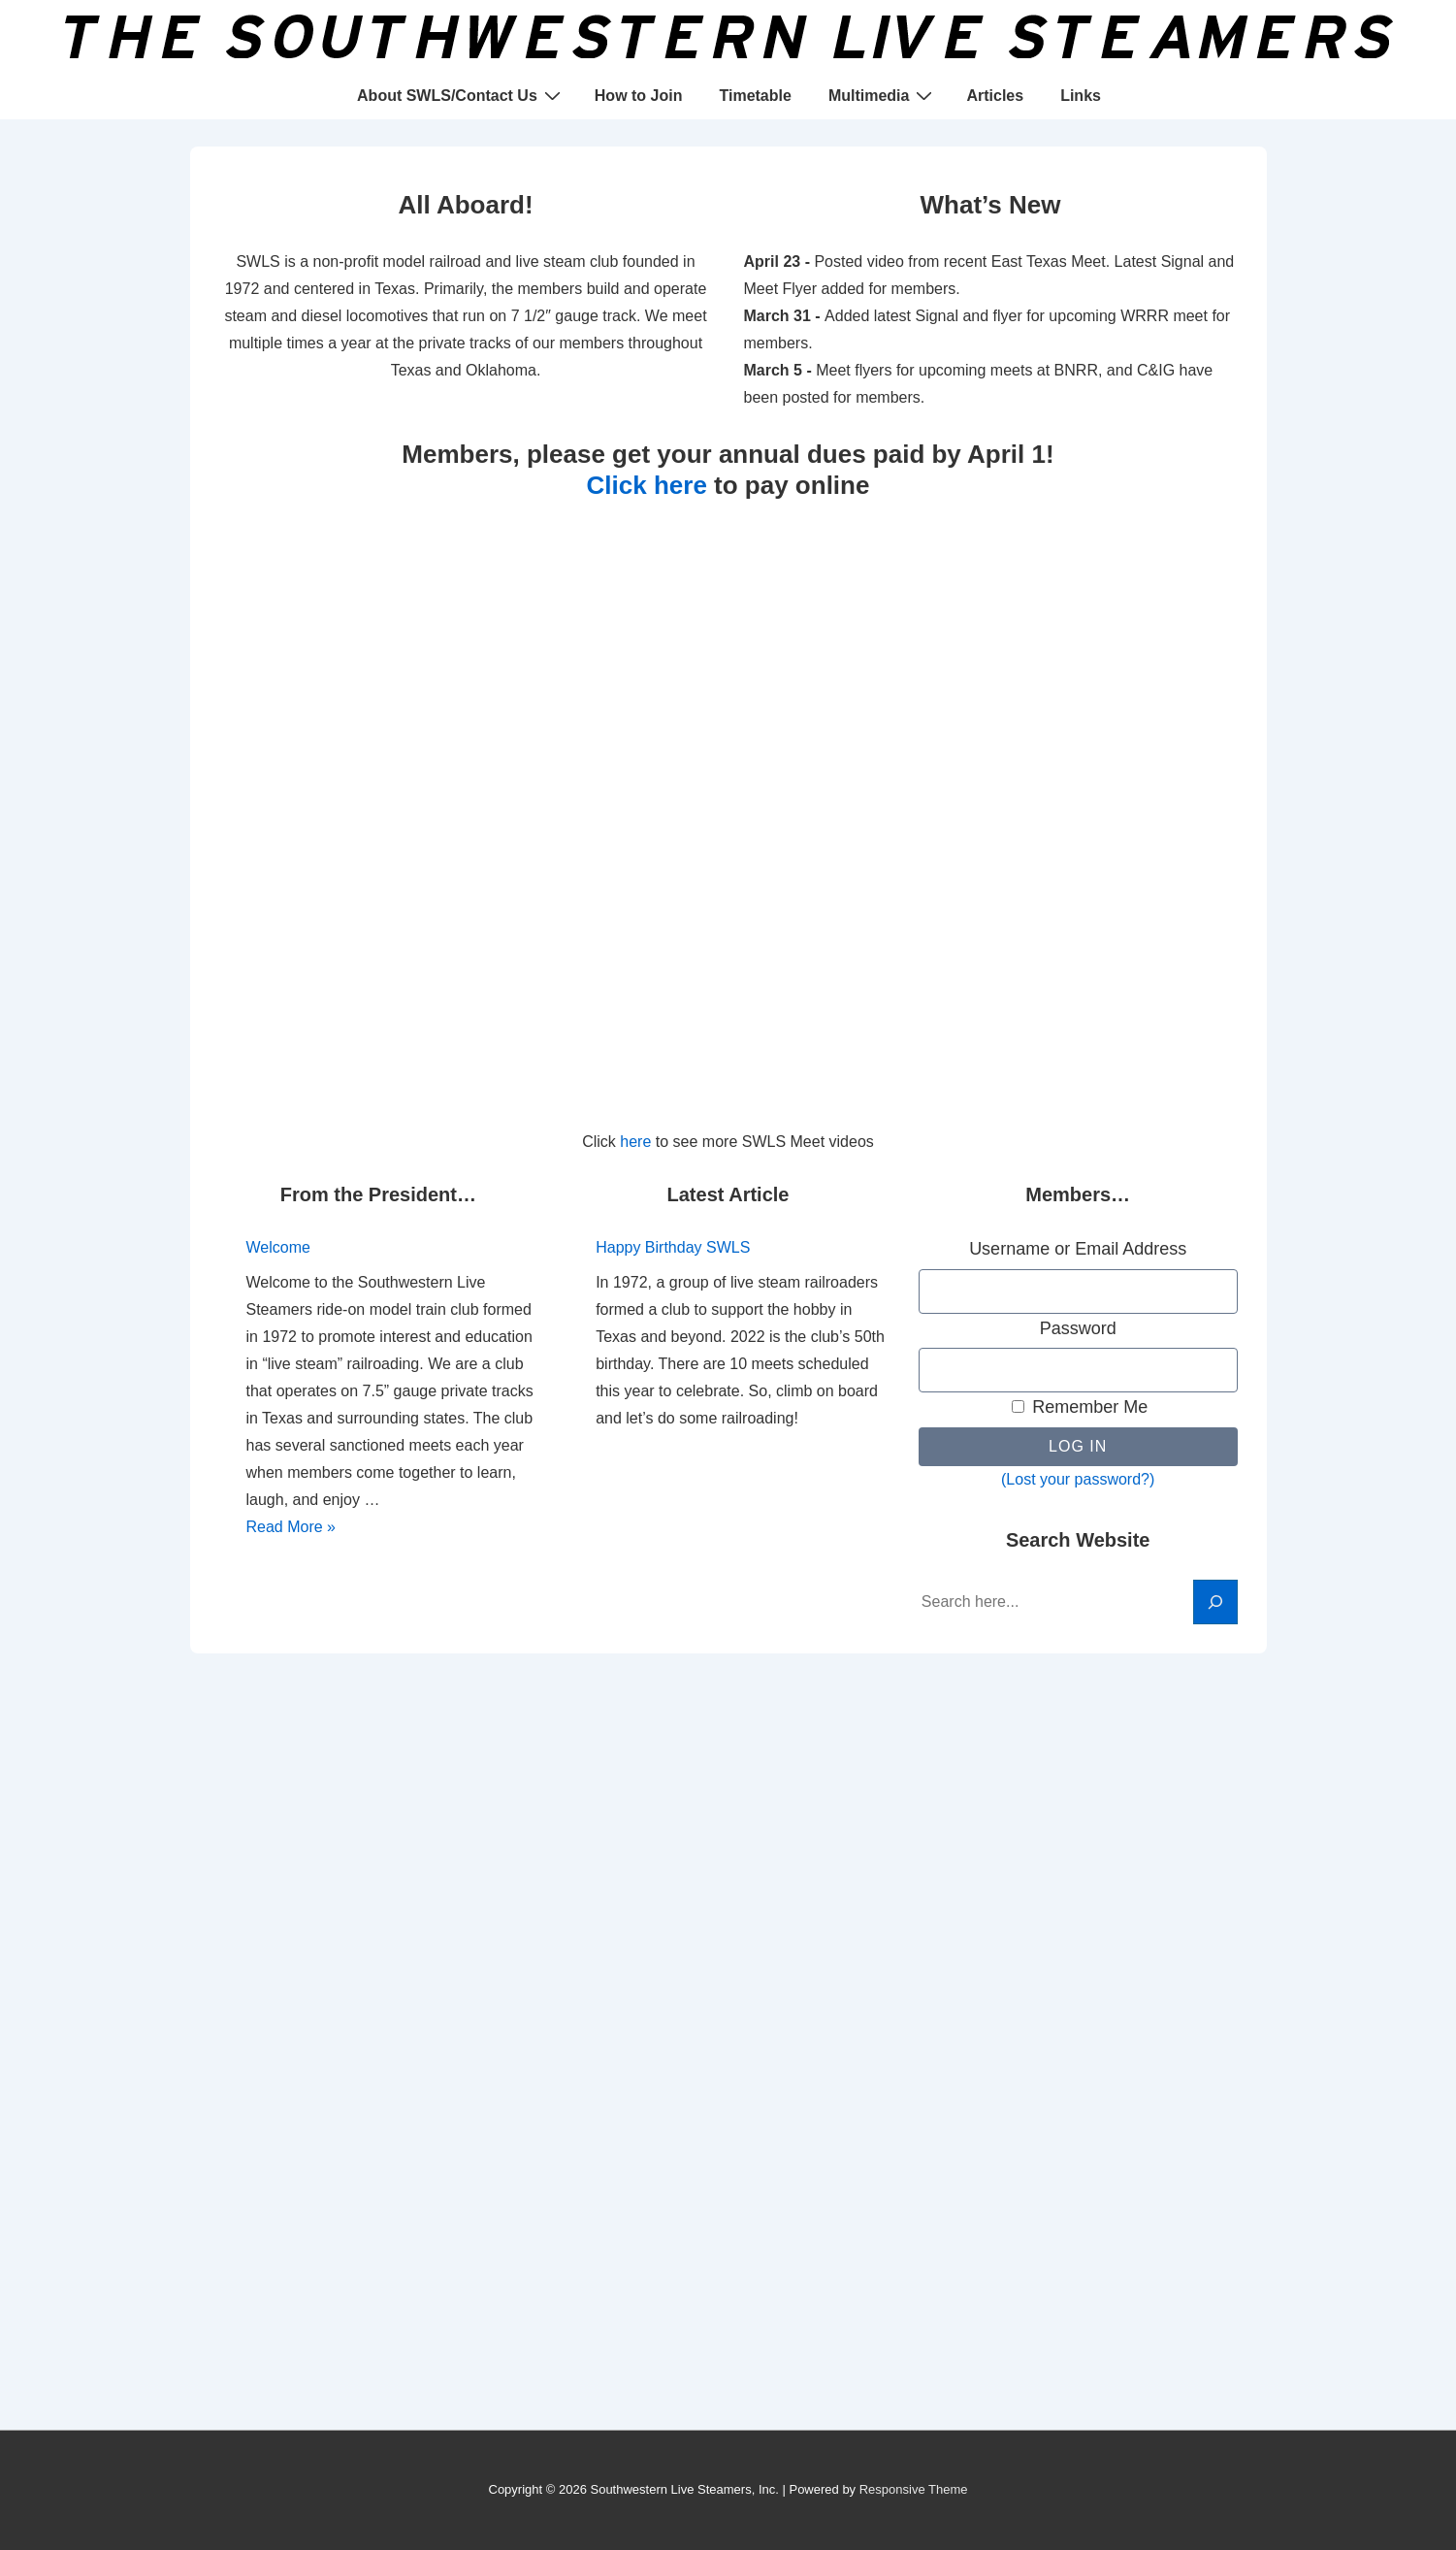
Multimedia (883, 95)
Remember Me (1080, 1407)
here (635, 1141)
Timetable (755, 95)
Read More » (291, 1527)
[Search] (1215, 1602)
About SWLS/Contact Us (461, 95)
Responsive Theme (913, 2489)
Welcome (278, 1247)
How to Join (639, 95)
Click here (647, 485)
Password (1078, 1328)
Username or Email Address (1077, 1249)
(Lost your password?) (1077, 1479)
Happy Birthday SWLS (673, 1247)
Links (1080, 95)
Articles (994, 95)
